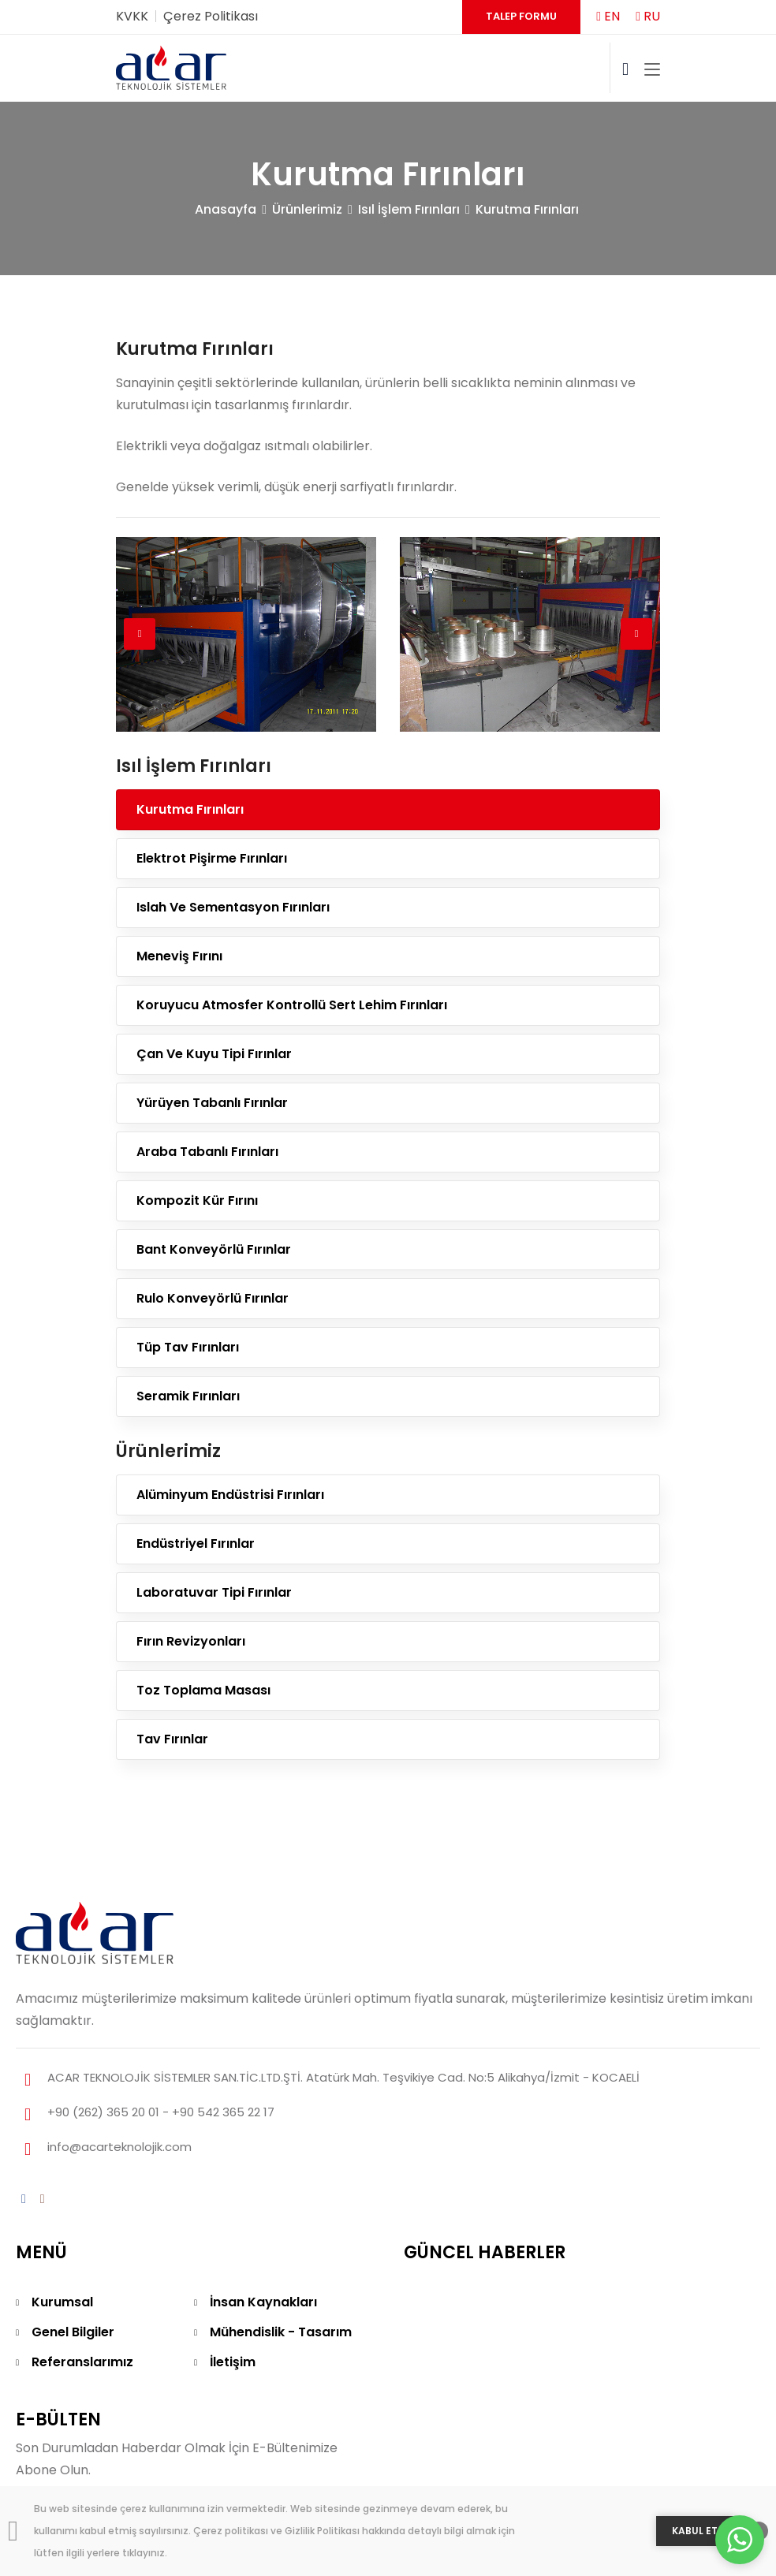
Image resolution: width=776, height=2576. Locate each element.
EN (608, 16)
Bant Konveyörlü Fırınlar (213, 1249)
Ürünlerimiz (307, 209)
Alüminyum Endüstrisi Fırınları (230, 1495)
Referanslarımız (82, 2362)
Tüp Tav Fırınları (187, 1347)
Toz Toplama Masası (203, 1690)
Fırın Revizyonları (190, 1641)
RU (648, 16)
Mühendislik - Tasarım (281, 2332)
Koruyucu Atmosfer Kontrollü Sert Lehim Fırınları (291, 1005)
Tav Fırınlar (172, 1739)
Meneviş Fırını (179, 956)
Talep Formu (521, 16)
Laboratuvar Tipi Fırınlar (214, 1592)
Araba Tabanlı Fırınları (207, 1152)
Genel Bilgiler (73, 2332)
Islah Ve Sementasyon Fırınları (233, 907)
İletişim (233, 2362)
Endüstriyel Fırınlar (195, 1543)
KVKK (132, 16)
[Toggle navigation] (652, 70)
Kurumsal (62, 2302)
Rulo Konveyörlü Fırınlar (212, 1298)
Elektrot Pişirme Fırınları (211, 858)
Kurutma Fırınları (527, 209)
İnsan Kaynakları (263, 2302)
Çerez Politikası (210, 16)
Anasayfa (225, 209)
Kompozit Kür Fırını (197, 1200)
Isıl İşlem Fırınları (409, 209)
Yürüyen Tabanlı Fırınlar (212, 1103)
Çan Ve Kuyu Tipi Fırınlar (214, 1054)
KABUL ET (695, 2530)
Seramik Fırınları (188, 1396)
